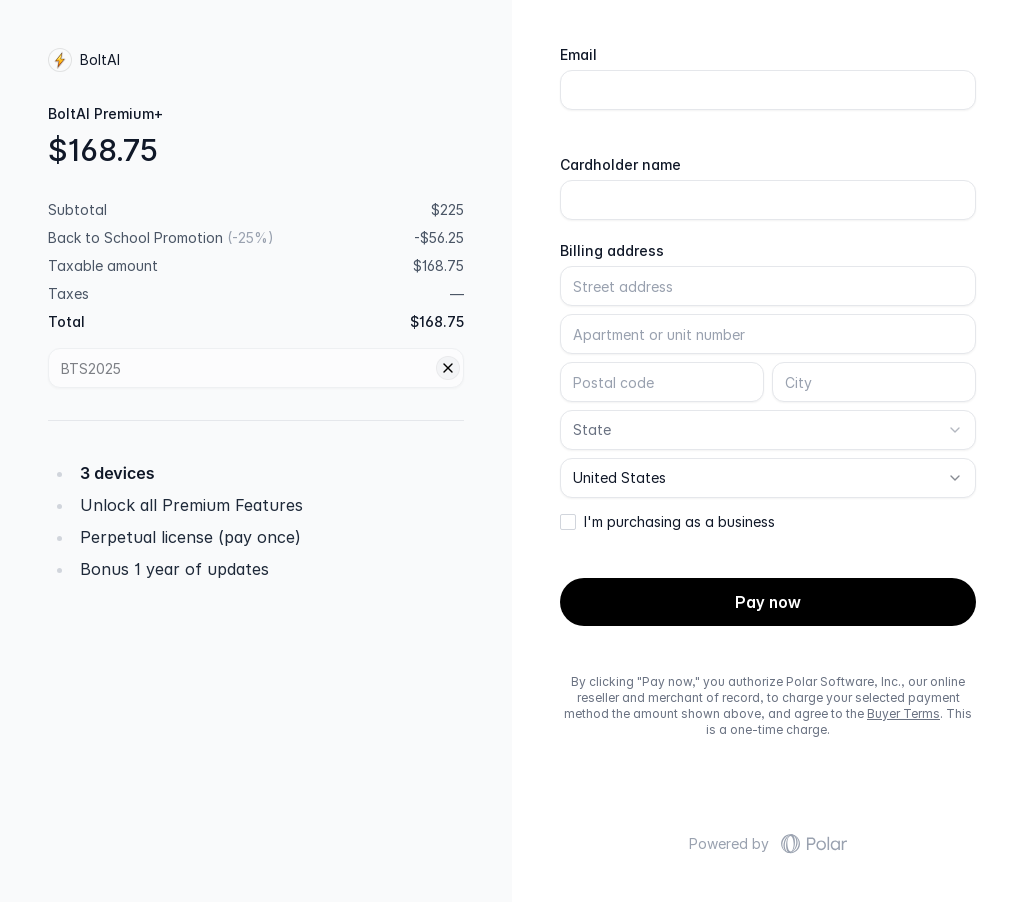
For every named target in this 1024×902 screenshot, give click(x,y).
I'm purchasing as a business (679, 522)
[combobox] (768, 430)
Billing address (612, 251)
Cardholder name (620, 165)
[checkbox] (568, 522)
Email (578, 55)
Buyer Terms (903, 713)
